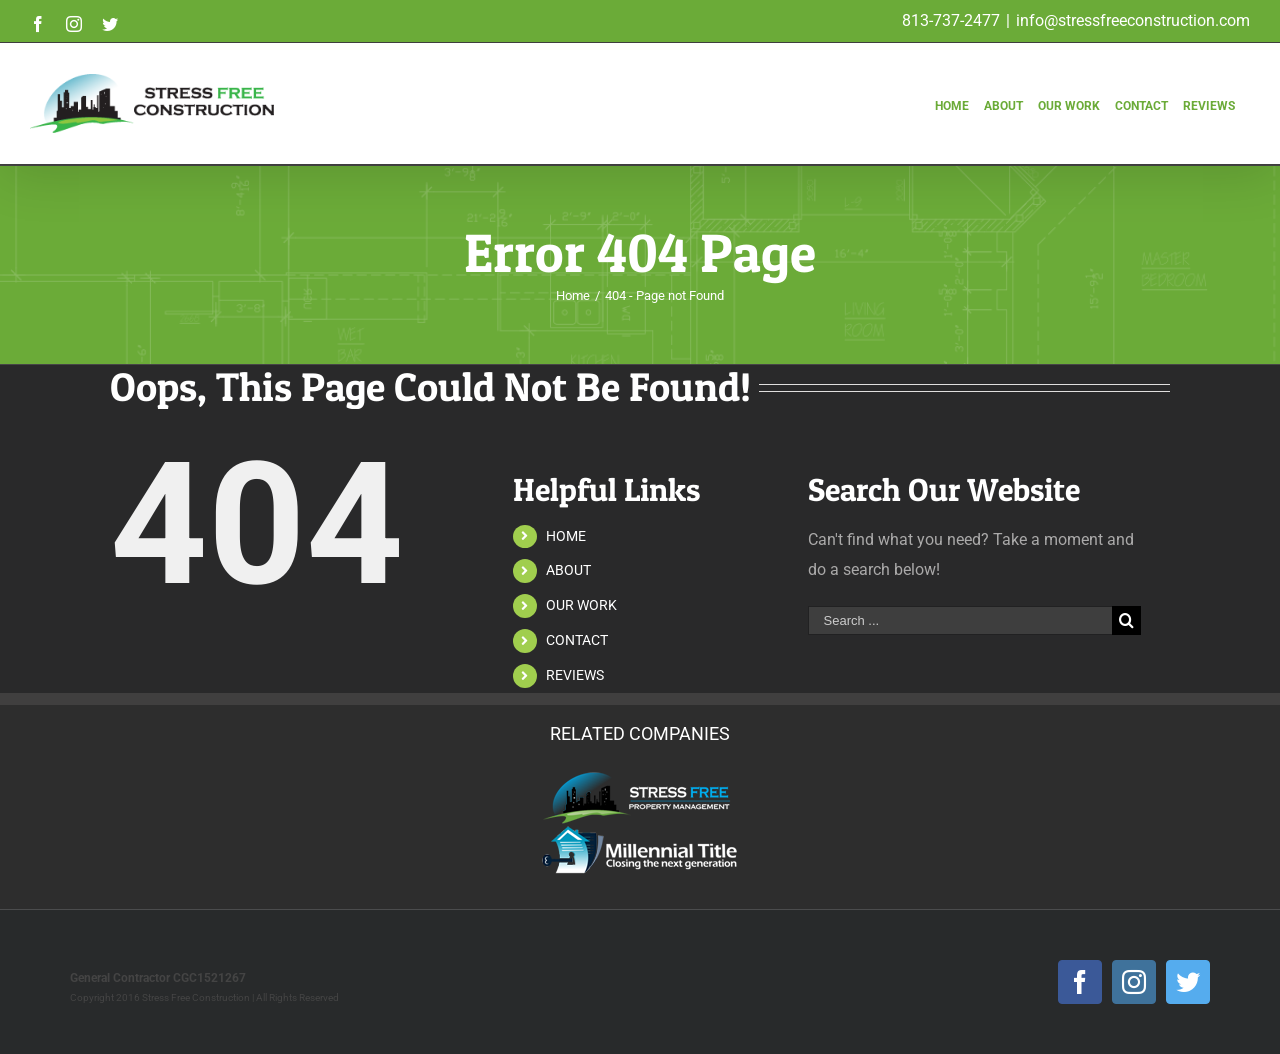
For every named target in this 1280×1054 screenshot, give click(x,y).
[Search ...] (960, 620)
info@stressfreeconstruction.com (1133, 20)
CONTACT (577, 640)
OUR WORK (581, 605)
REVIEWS (575, 675)
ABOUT (568, 570)
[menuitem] (953, 85)
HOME (566, 536)
